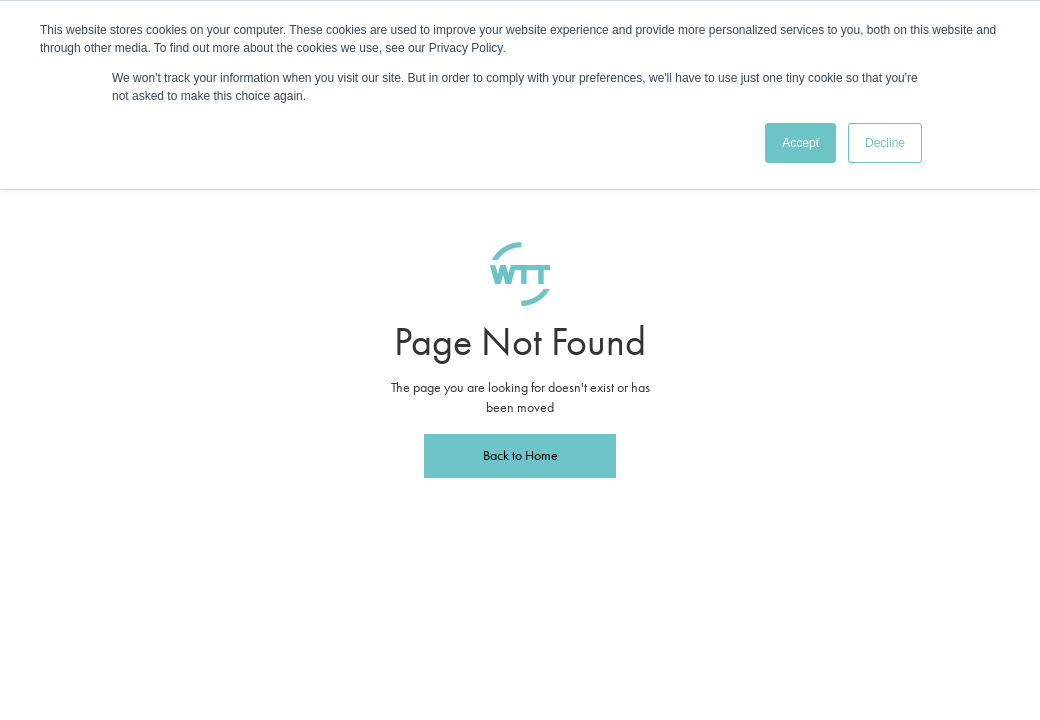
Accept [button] (800, 143)
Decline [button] (885, 143)
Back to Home (520, 455)
